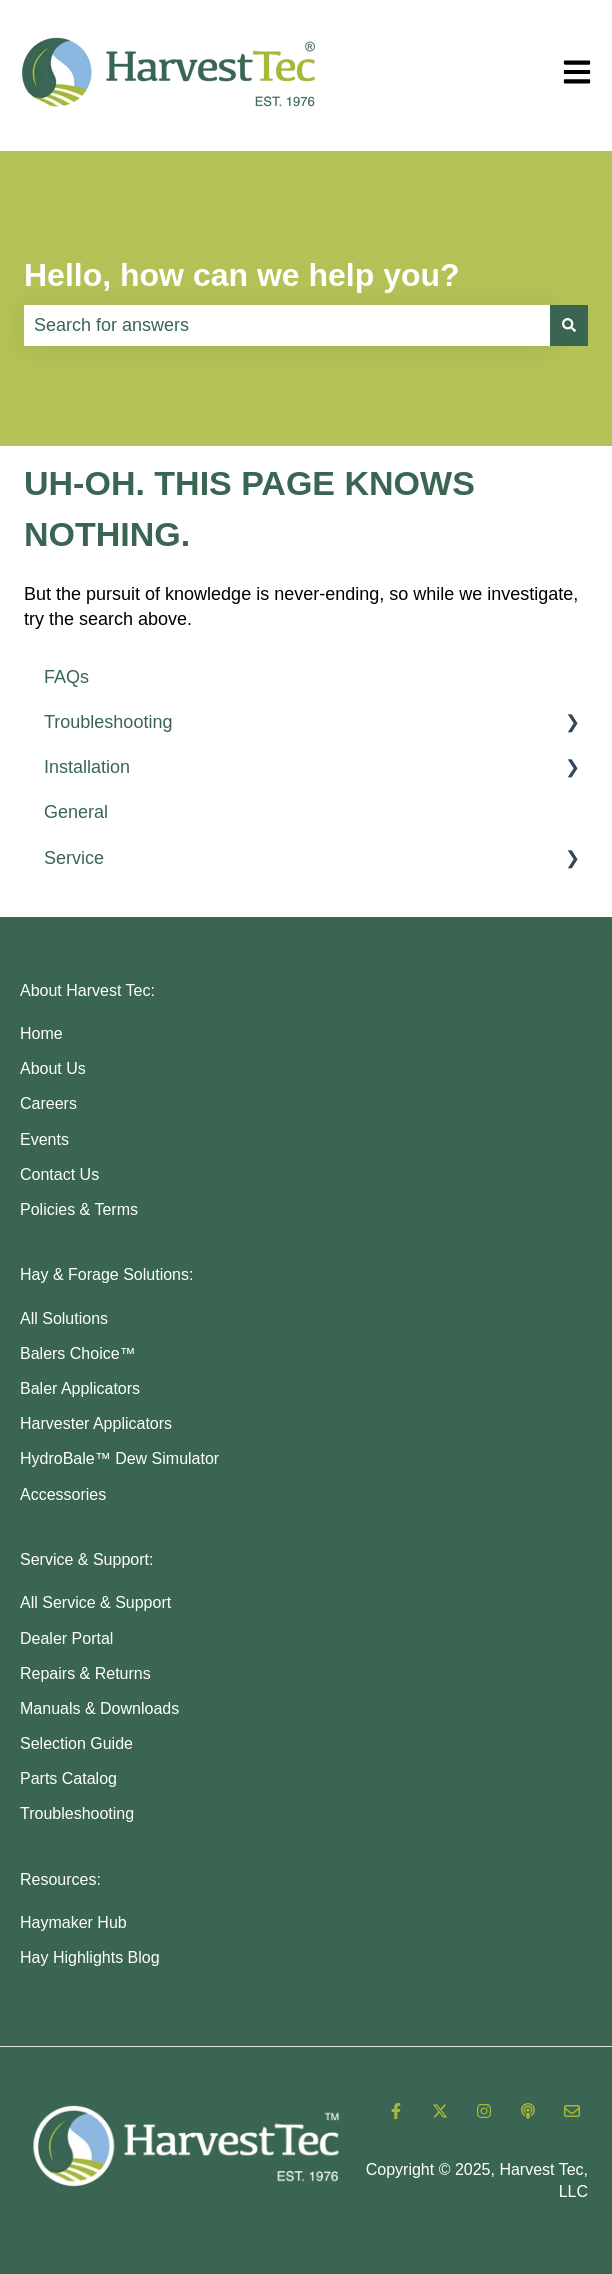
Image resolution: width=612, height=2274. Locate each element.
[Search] (569, 325)
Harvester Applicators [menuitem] (96, 1423)
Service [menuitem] (74, 858)
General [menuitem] (76, 812)
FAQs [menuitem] (66, 677)
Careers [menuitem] (48, 1103)
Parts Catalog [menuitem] (68, 1778)
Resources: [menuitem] (60, 1879)
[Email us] (572, 2111)
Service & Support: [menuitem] (86, 1559)
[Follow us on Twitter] (440, 2111)
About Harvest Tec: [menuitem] (87, 990)
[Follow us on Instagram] (484, 2111)
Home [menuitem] (41, 1033)
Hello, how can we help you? (242, 275)
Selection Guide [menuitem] (76, 1743)
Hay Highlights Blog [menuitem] (90, 1957)
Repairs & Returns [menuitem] (85, 1673)
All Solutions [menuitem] (64, 1318)
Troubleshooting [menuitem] (108, 722)
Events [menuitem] (44, 1139)
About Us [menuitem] (53, 1068)
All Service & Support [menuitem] (95, 1602)
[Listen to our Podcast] (528, 2111)
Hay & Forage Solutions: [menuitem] (106, 1274)
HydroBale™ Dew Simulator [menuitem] (119, 1458)
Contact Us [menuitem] (59, 1174)
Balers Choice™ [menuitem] (78, 1353)
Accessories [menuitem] (63, 1494)
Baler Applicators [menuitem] (80, 1388)
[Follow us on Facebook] (396, 2111)
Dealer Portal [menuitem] (66, 1638)
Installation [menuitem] (87, 767)
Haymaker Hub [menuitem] (73, 1922)
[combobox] (287, 325)
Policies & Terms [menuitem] (79, 1209)
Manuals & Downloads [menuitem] (99, 1708)
